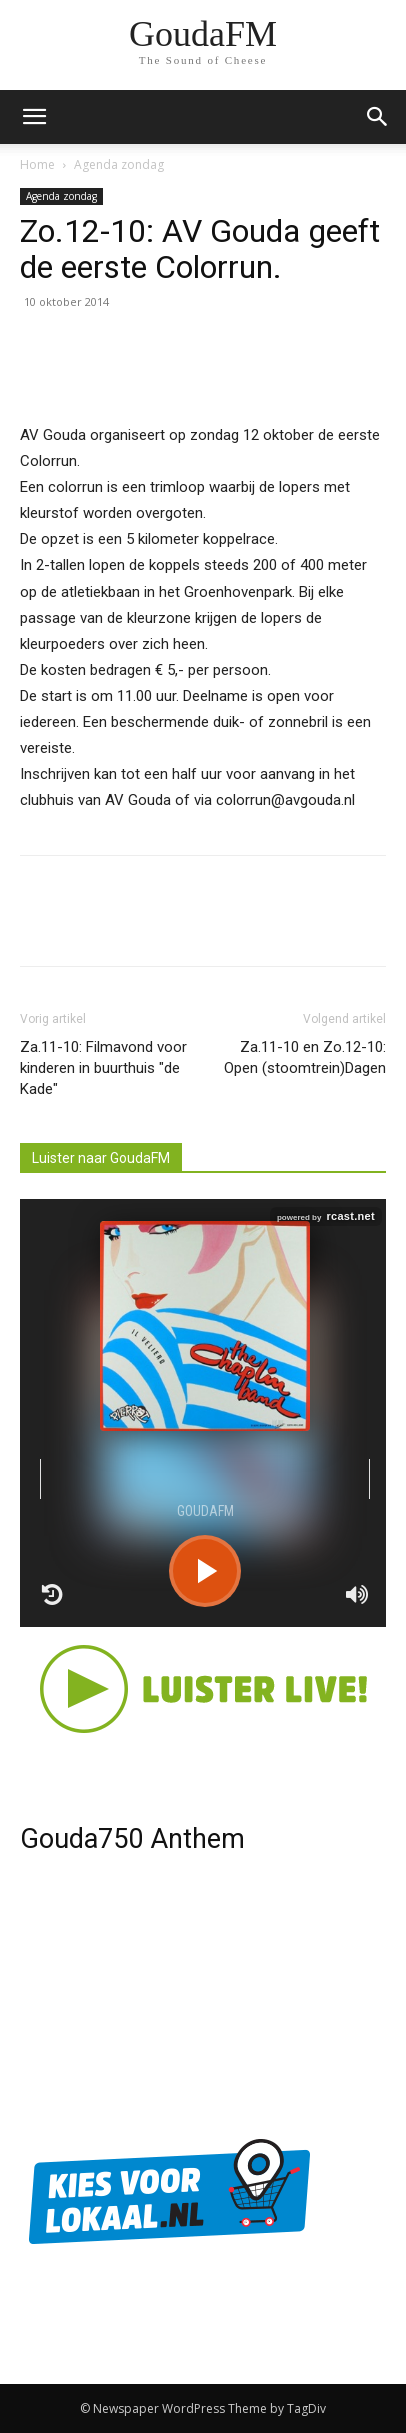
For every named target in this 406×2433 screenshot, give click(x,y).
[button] (378, 117)
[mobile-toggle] (34, 117)
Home (37, 164)
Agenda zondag (119, 164)
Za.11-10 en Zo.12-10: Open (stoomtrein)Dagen (305, 1057)
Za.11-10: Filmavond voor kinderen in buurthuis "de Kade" (103, 1068)
